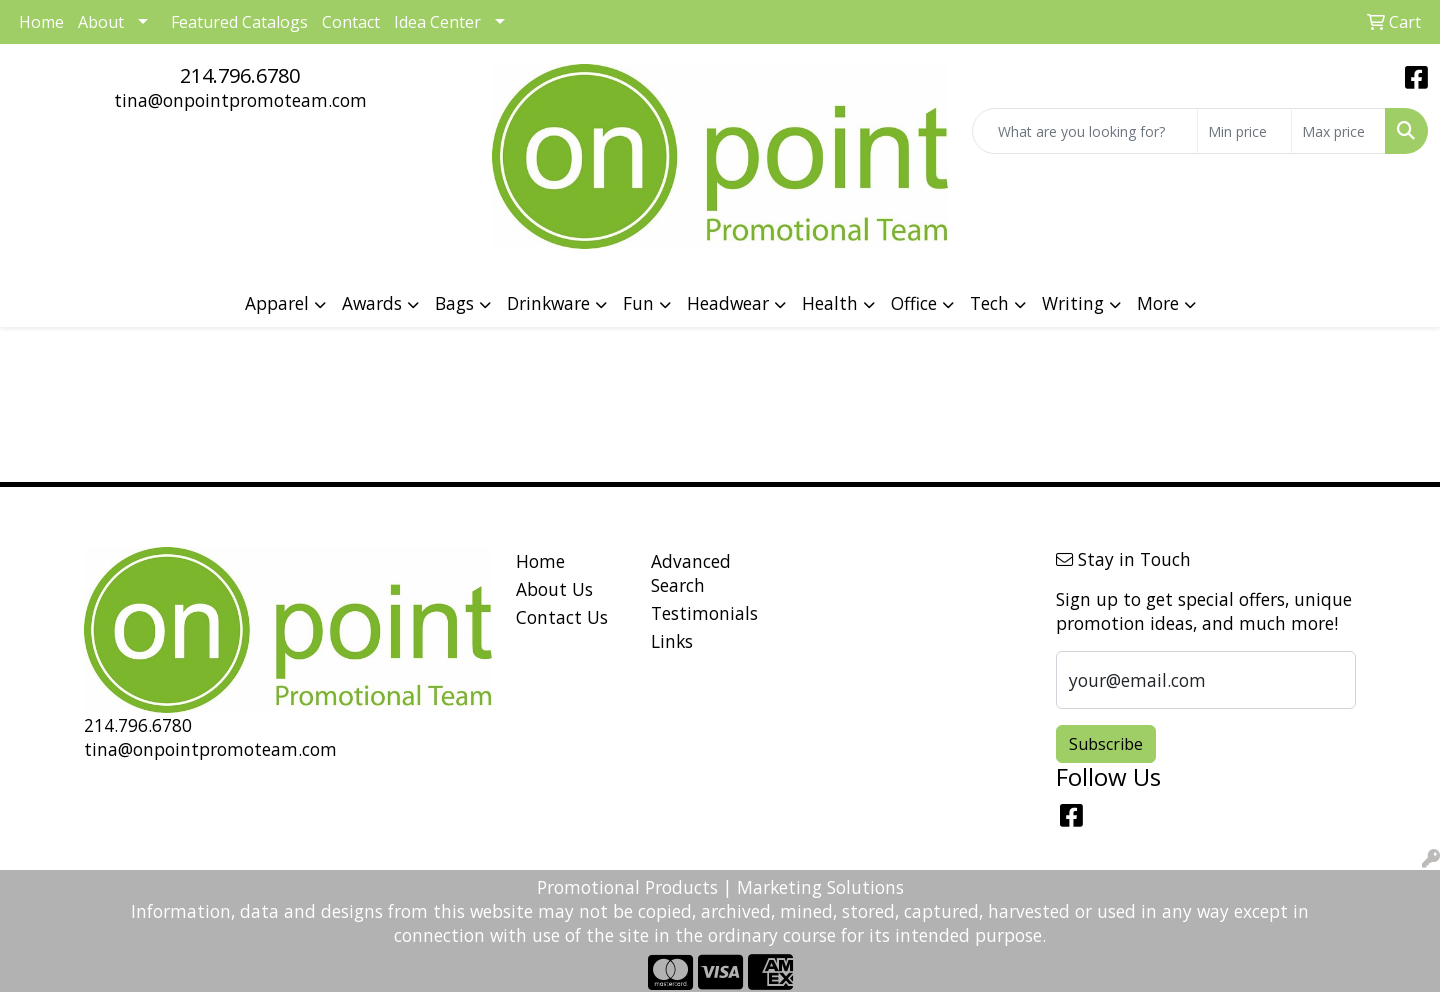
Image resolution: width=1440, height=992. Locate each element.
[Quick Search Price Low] (1244, 131)
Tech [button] (989, 303)
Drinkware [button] (548, 303)
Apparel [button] (277, 303)
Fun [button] (638, 303)
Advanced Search (691, 573)
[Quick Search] (1085, 131)
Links (672, 641)
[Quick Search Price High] (1338, 131)
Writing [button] (1073, 303)
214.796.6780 (240, 75)
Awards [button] (372, 303)
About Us (554, 589)
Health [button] (830, 303)
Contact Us (562, 617)
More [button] (1158, 303)
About (101, 22)
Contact (351, 22)
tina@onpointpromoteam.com (240, 100)
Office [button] (914, 303)
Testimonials (704, 613)
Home (540, 561)
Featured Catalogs (239, 22)
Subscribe (1106, 744)
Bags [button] (454, 303)
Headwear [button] (728, 303)
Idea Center (437, 22)
